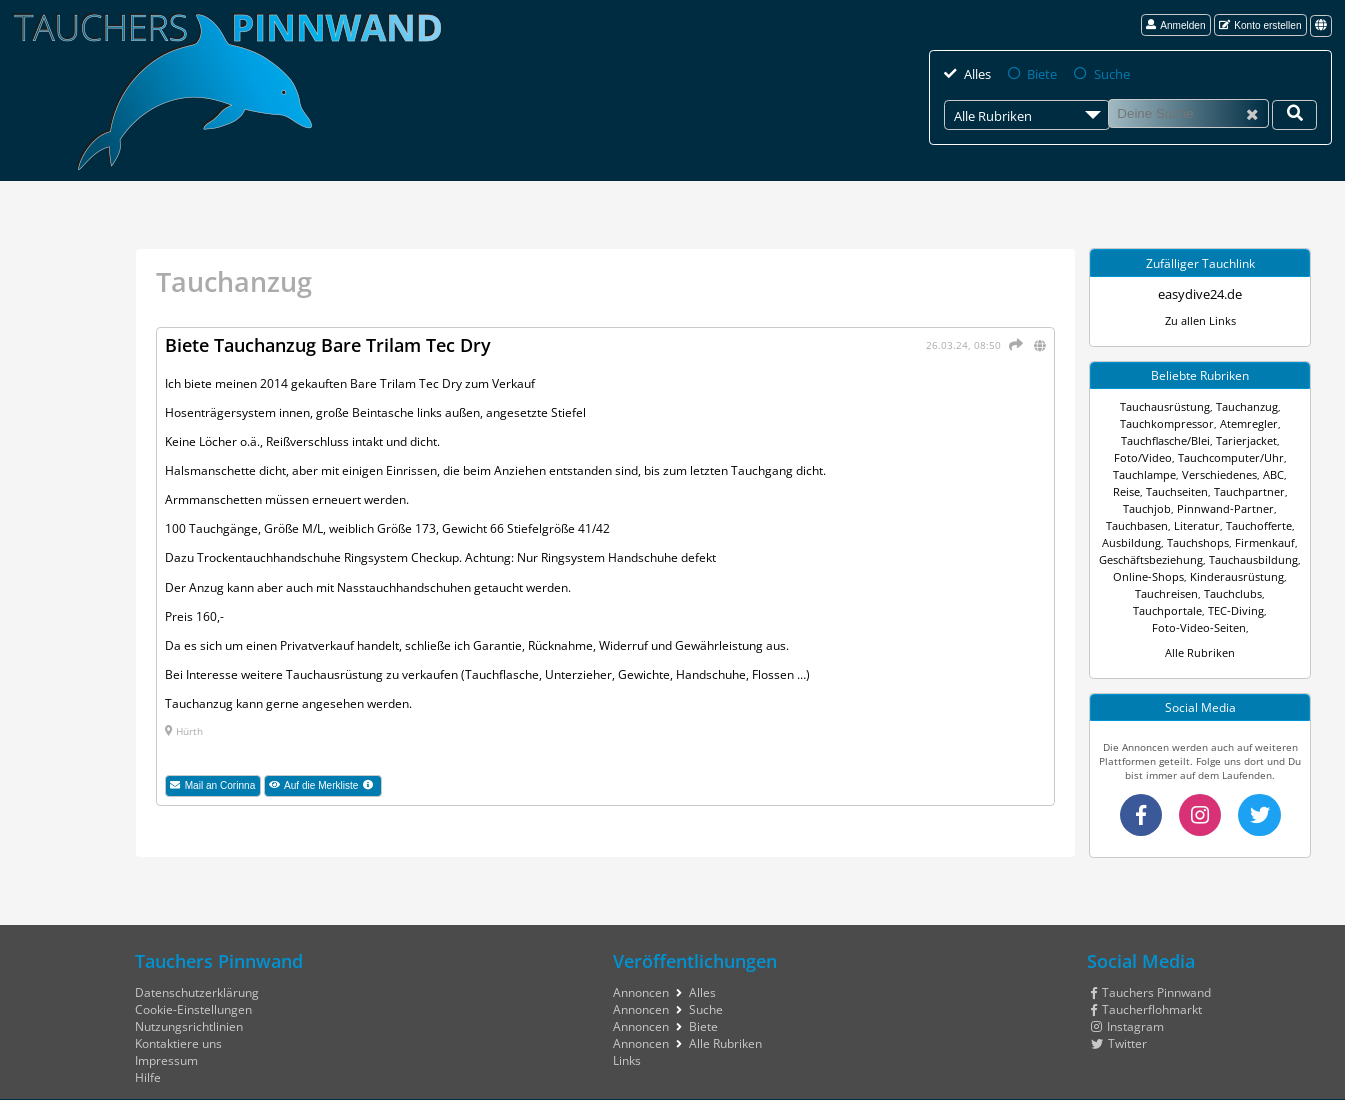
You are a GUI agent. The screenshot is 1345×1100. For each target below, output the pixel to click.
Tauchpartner (1206, 491)
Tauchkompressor (1169, 423)
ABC (1253, 474)
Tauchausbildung (1164, 559)
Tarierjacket (1244, 440)
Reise (1281, 474)
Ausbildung (1201, 525)
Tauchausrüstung (1167, 406)
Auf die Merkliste (326, 786)
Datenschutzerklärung (197, 972)
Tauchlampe (1132, 474)
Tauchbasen (1221, 508)
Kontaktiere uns (178, 1023)
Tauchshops (1261, 525)
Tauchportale (1201, 593)
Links (627, 1040)
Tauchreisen (1243, 576)
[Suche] (1188, 113)
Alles (976, 73)
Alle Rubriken (1200, 635)
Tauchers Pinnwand (1150, 972)
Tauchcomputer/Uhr (1228, 457)
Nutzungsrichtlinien (189, 1006)
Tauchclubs (1136, 593)
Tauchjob (1267, 491)
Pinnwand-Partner (1143, 508)
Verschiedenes (1203, 474)
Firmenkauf (1147, 542)
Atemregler (1244, 423)
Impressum (166, 1040)
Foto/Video (1148, 457)
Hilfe (148, 1057)
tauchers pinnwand (1176, 1089)
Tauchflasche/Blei (1166, 440)
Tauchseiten (1138, 491)
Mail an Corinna (212, 785)
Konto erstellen (1260, 25)
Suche (1106, 73)
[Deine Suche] (1294, 114)
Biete (1039, 73)
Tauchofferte (1138, 525)
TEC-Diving (1264, 593)
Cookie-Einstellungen (193, 989)
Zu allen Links (1200, 320)
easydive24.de (1200, 293)
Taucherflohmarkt (1146, 989)
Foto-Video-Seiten (1199, 610)
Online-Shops (1242, 559)
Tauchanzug (1242, 406)
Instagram (1127, 1006)
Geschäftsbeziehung (1228, 542)
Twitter (1118, 1023)
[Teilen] (1014, 344)
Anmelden (1176, 25)
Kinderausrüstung (1166, 576)
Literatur (1277, 508)
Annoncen (641, 972)
